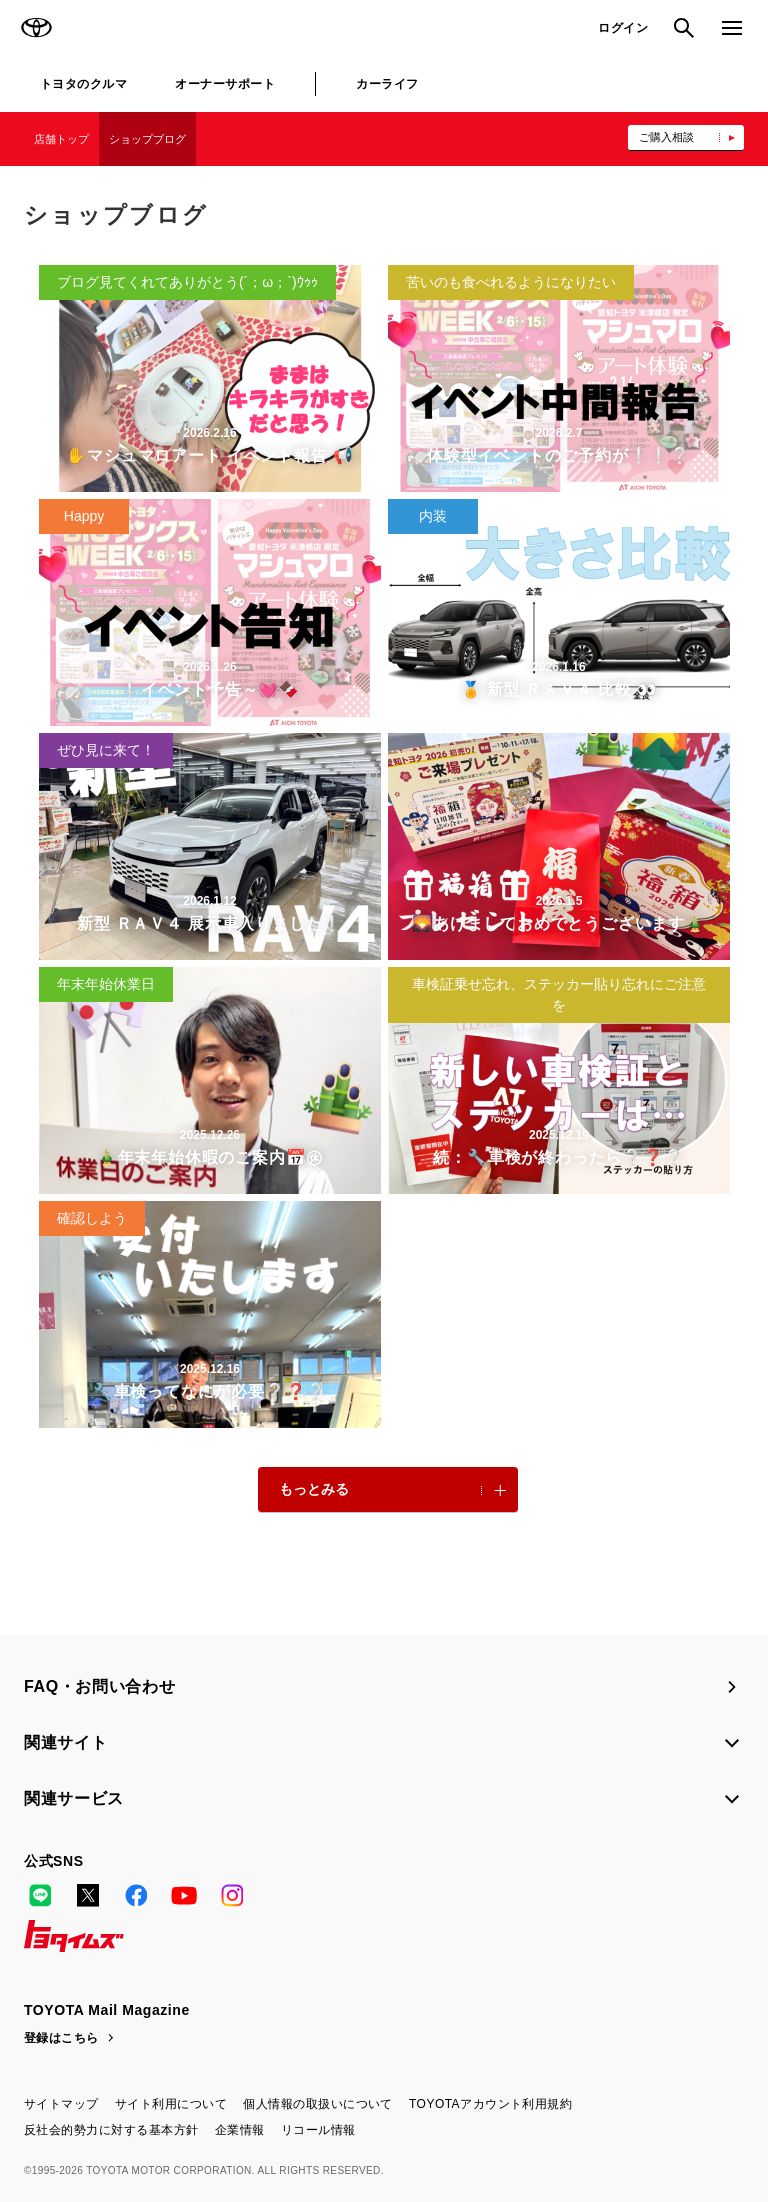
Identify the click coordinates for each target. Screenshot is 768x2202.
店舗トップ (61, 139)
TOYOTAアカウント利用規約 (490, 2104)
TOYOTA (36, 28)
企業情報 (240, 2130)
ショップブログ (147, 139)
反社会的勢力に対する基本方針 (111, 2130)
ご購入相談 (666, 137)
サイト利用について (171, 2104)
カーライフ (387, 84)
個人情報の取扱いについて (318, 2104)
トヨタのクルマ (83, 84)
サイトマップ (61, 2104)
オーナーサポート (225, 84)
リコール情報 (318, 2130)
